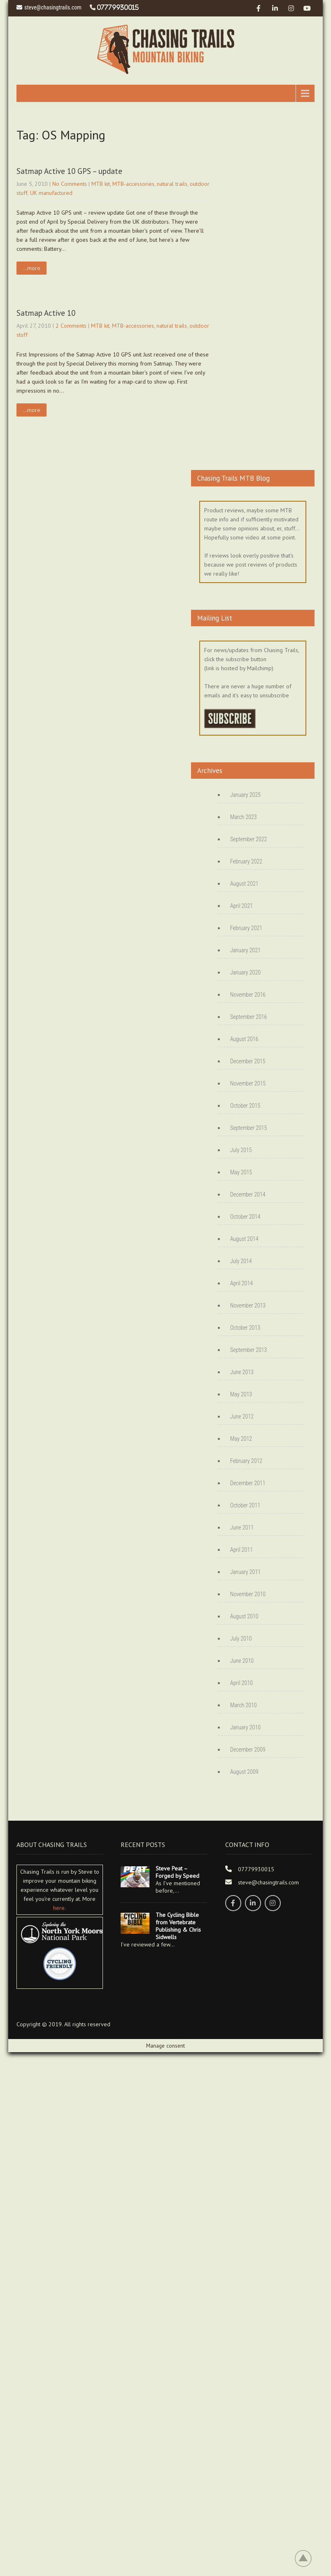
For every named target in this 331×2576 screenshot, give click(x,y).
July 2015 (241, 1150)
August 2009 (244, 1771)
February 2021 (246, 928)
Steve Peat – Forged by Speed (177, 1872)
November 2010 (248, 1594)
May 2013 (241, 1394)
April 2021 (241, 906)
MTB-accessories (133, 183)
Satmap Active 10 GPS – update (69, 171)
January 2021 (245, 950)
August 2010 (244, 1616)
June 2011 (242, 1527)
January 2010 (245, 1727)
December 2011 (248, 1483)
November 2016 (248, 994)
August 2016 (244, 1039)
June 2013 (242, 1372)
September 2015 (248, 1128)
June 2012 (242, 1416)
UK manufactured (51, 193)
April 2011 (241, 1549)
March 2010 (243, 1705)
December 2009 (248, 1749)
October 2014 (245, 1216)
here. (59, 1908)
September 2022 (248, 839)
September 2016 (248, 1017)
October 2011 (245, 1505)
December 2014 (248, 1194)
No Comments (69, 183)
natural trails (172, 183)
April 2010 (241, 1683)
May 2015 (241, 1172)
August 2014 (244, 1239)
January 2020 (245, 972)
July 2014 (241, 1261)
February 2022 (246, 861)
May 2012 (241, 1438)
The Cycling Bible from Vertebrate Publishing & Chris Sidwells (178, 1926)
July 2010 (241, 1638)
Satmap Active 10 (45, 313)
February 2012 (246, 1461)
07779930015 (118, 7)
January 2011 (245, 1572)
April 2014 (241, 1283)
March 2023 (243, 817)
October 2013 (245, 1327)
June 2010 (242, 1660)
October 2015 (245, 1105)
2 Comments (71, 325)
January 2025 (245, 795)
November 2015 (248, 1083)
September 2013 (248, 1350)
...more (31, 268)
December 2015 (248, 1061)
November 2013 (248, 1305)
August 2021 (244, 883)
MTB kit (100, 183)
